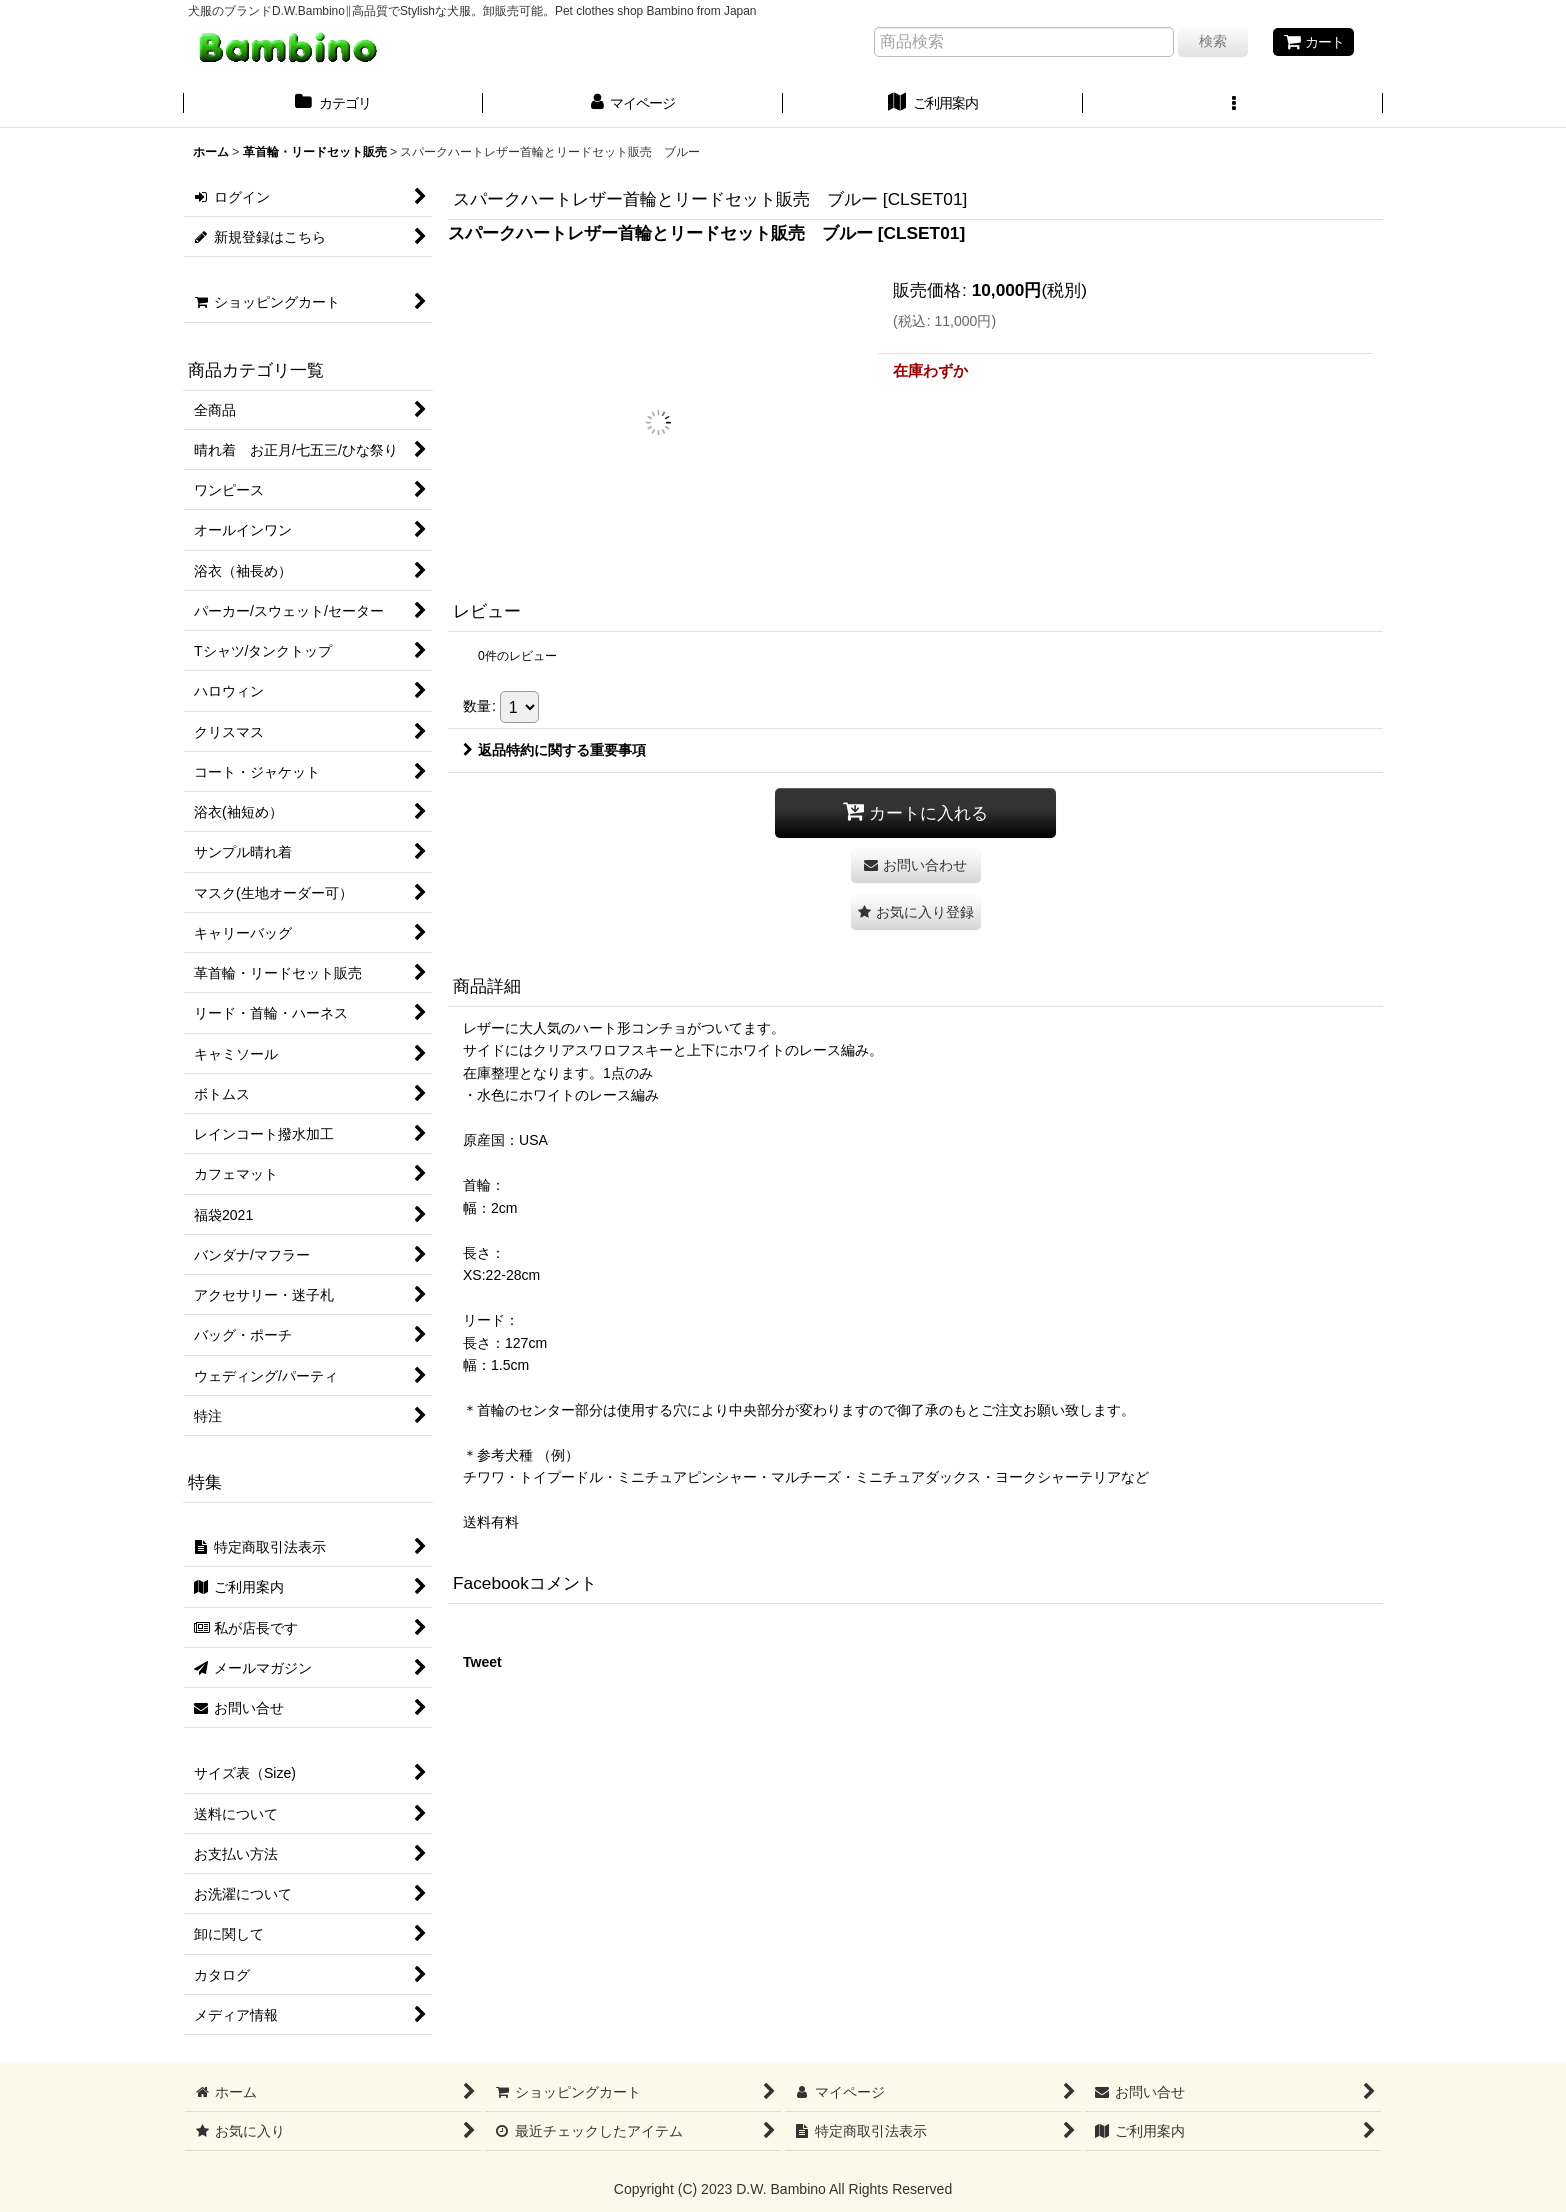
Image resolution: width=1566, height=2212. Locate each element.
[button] (1233, 105)
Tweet (482, 1662)
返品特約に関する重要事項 (554, 750)
